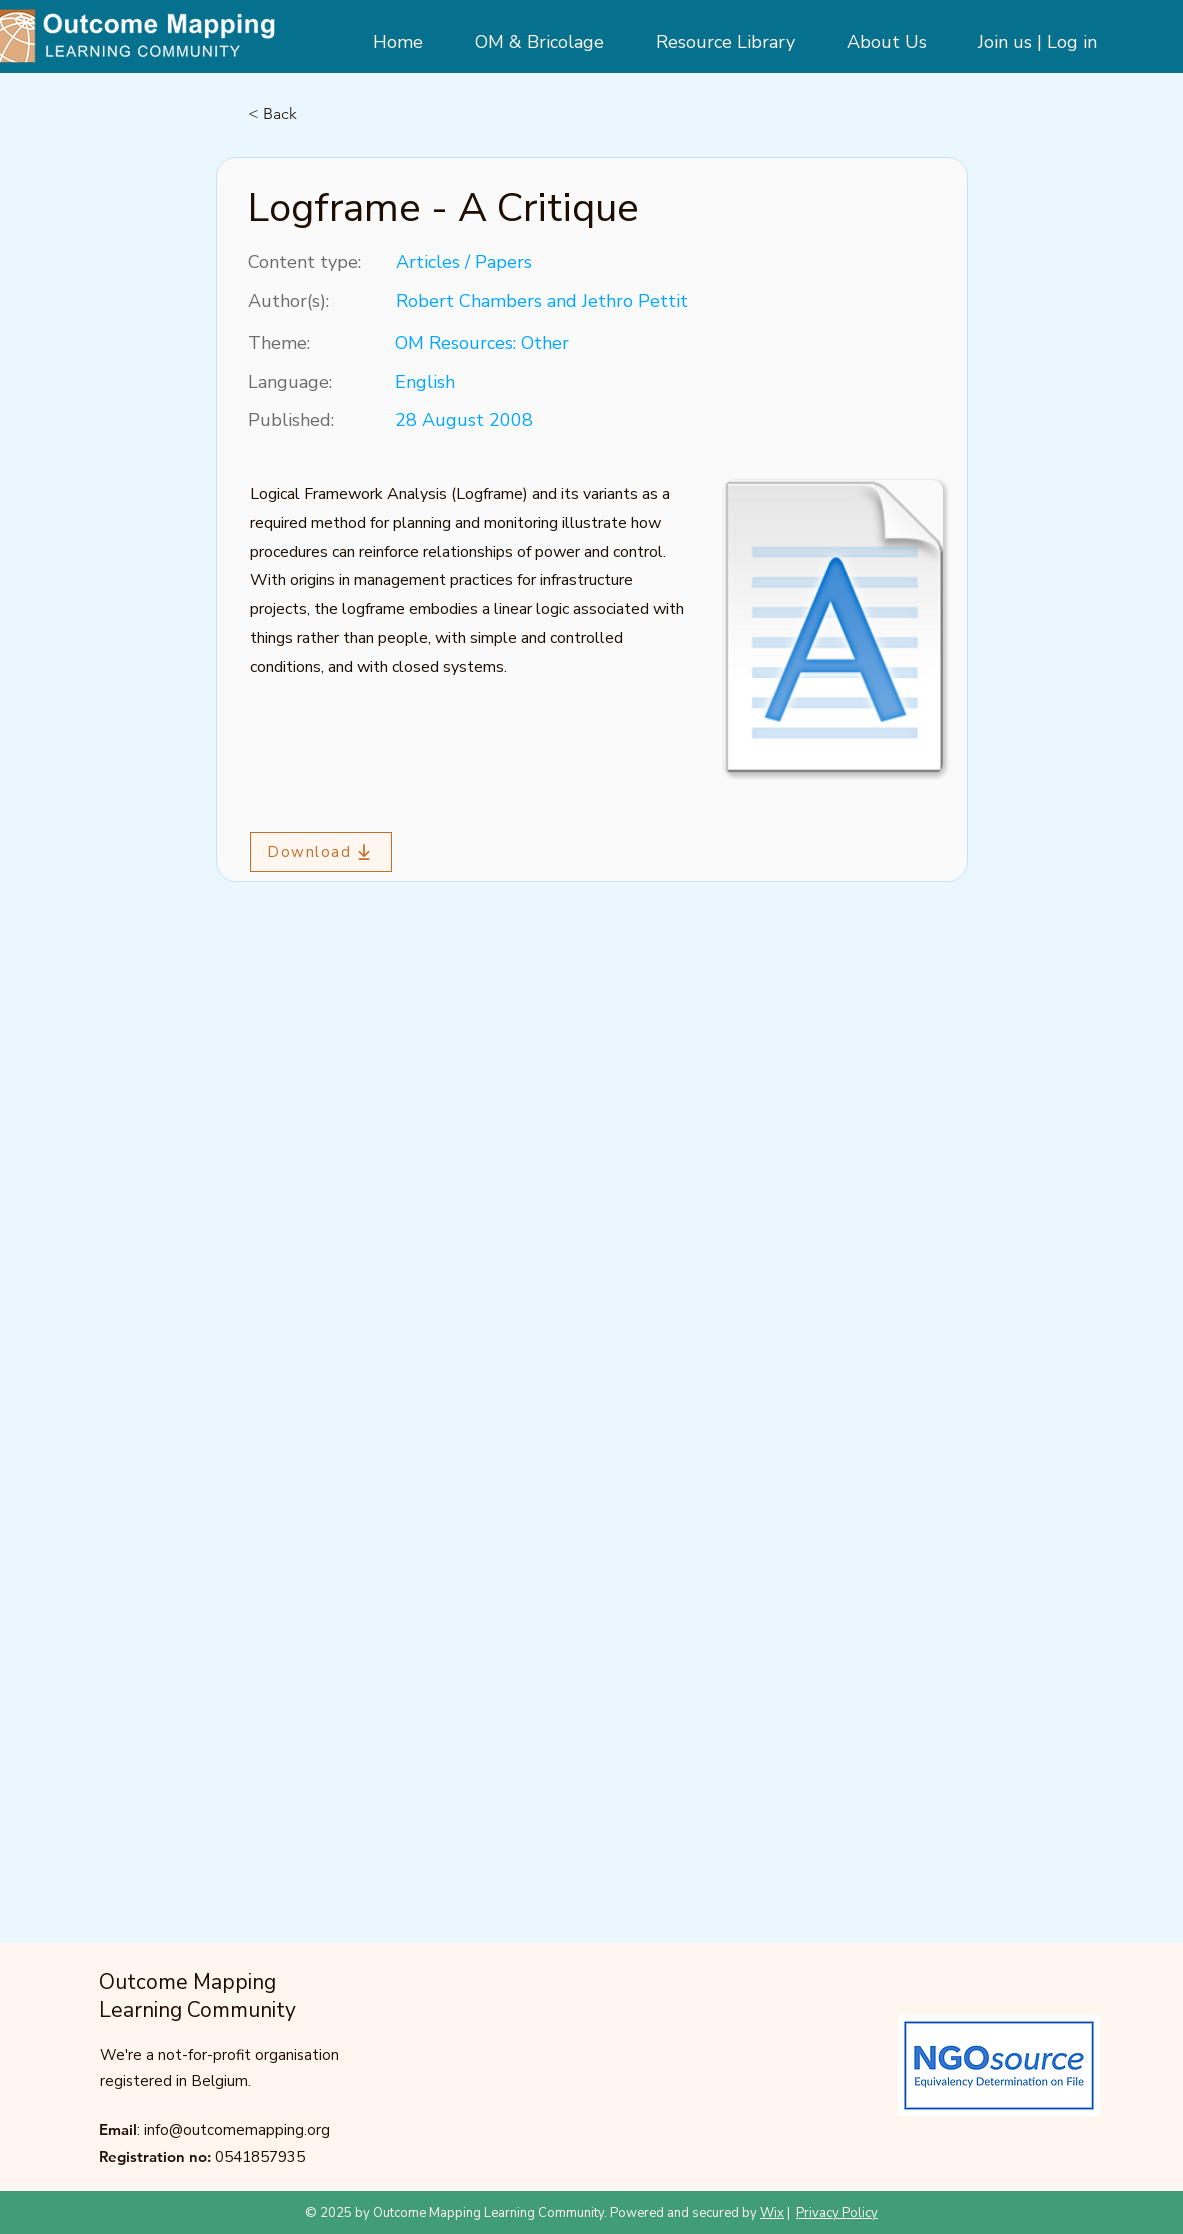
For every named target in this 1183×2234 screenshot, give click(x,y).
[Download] (321, 852)
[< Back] (314, 114)
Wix (772, 2213)
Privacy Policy (837, 2213)
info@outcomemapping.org (237, 2130)
